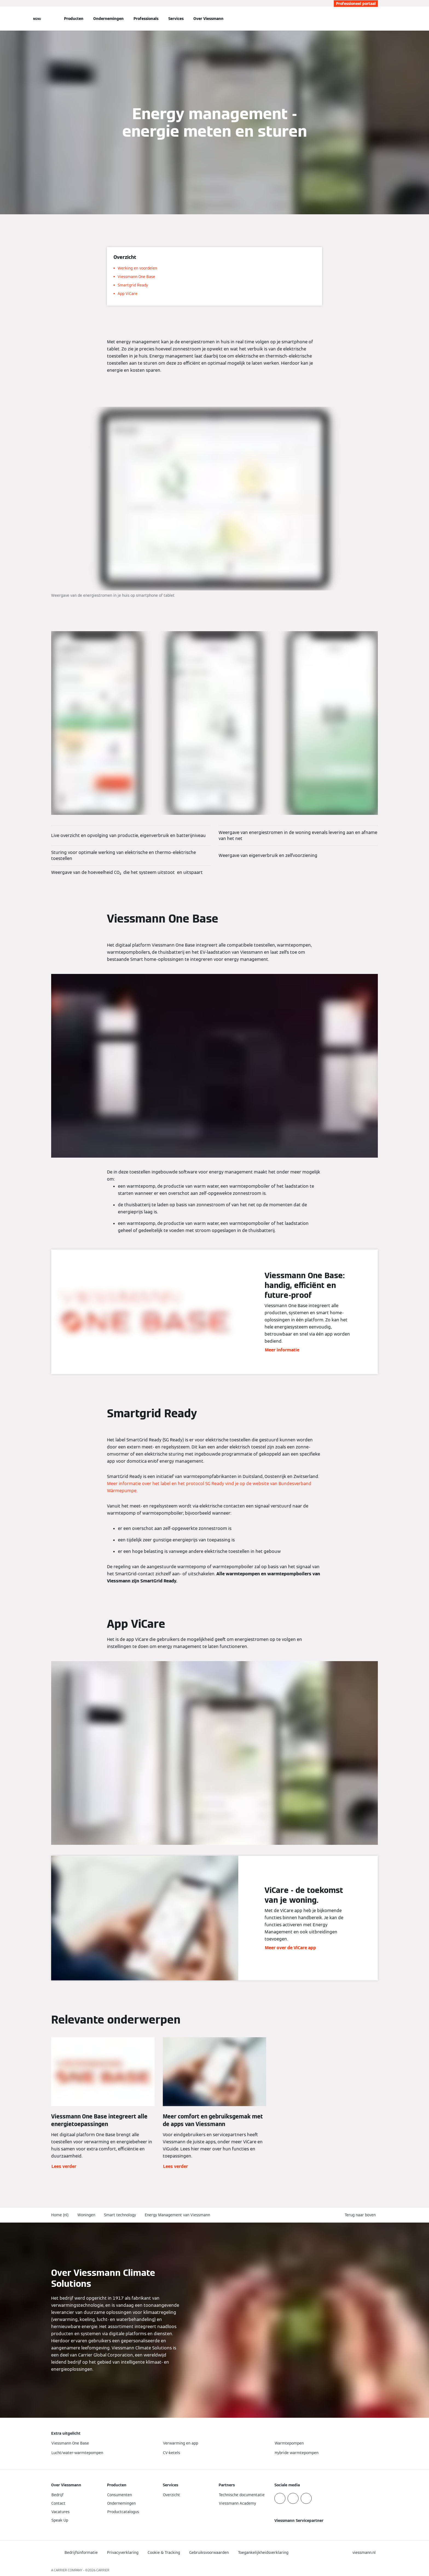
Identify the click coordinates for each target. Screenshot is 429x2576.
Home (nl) (60, 2214)
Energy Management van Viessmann (177, 2214)
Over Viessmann (208, 18)
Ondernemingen (108, 18)
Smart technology (120, 2214)
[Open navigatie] (37, 18)
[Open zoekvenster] (375, 18)
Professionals (146, 18)
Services (176, 18)
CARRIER (102, 2570)
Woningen (86, 2214)
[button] (361, 2215)
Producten (73, 18)
